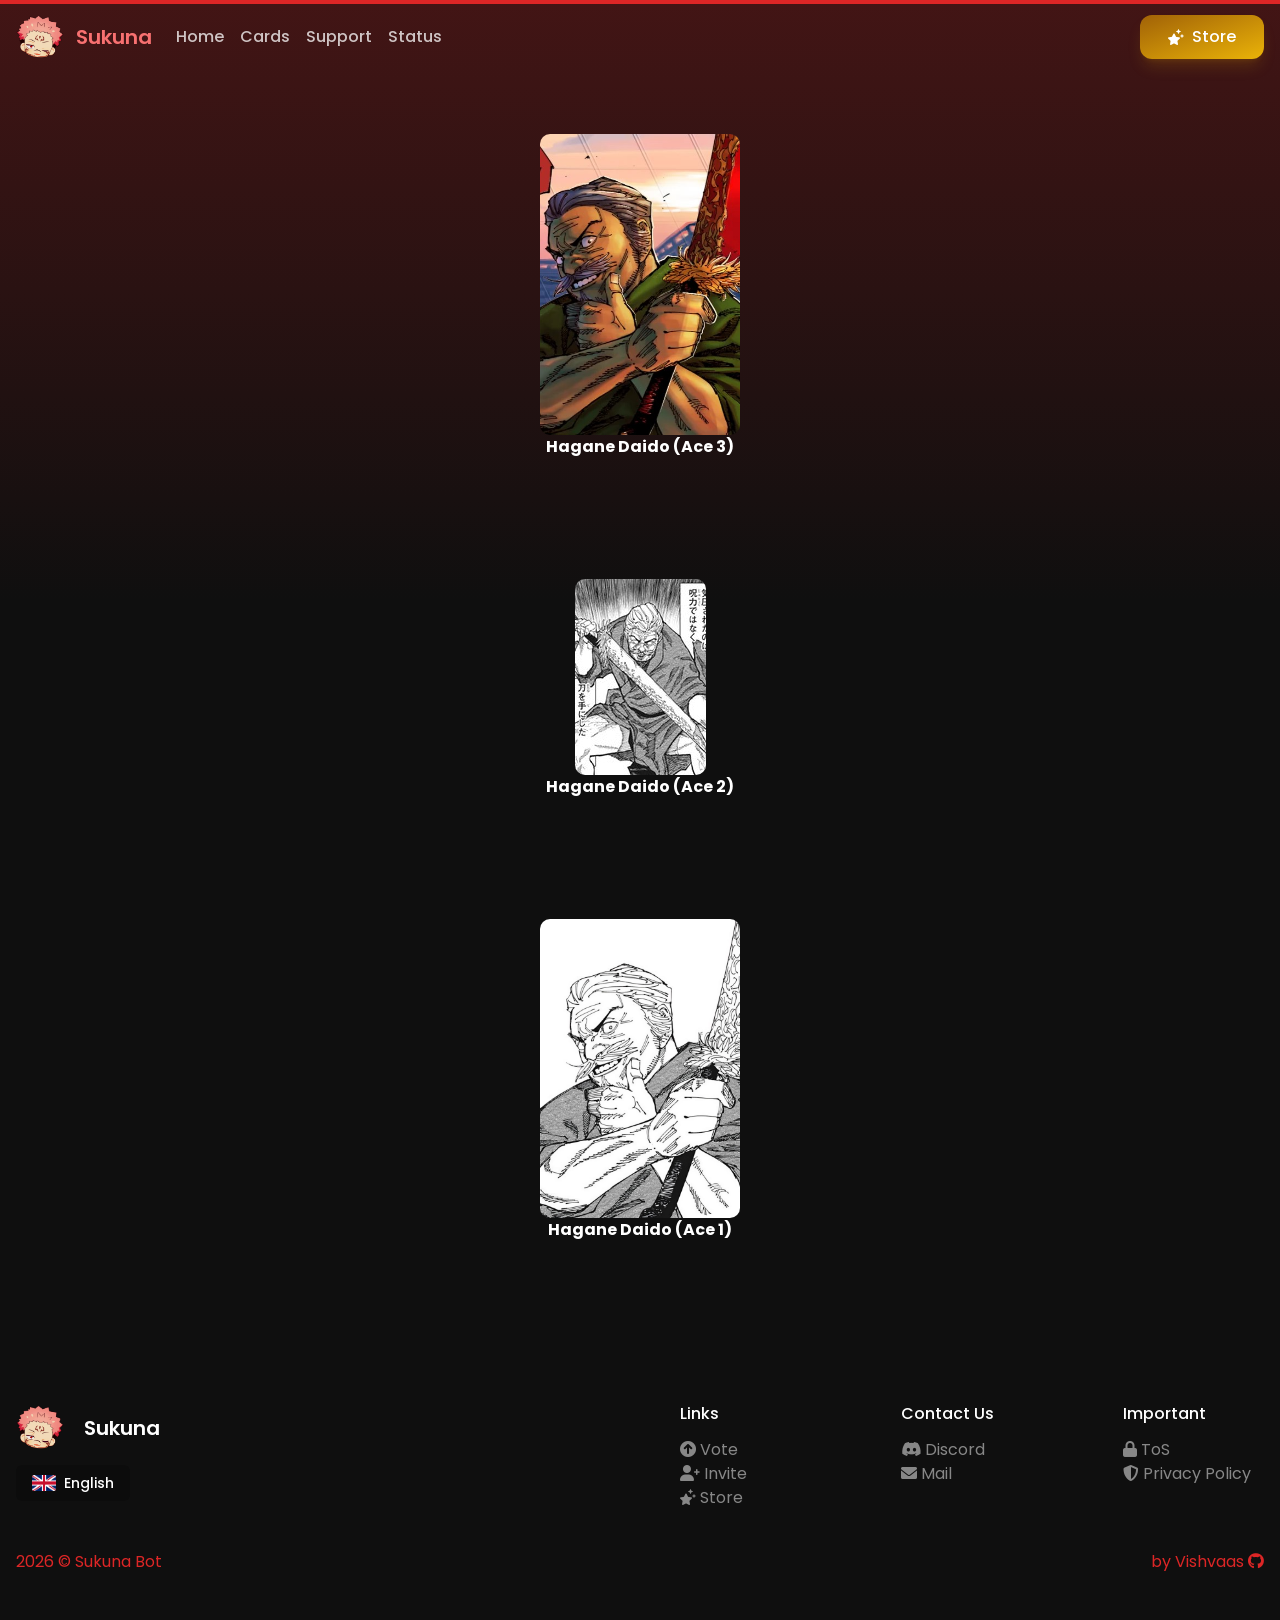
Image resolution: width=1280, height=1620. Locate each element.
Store (711, 1497)
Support (339, 36)
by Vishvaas (1197, 1561)
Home (200, 36)
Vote (709, 1449)
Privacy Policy (1187, 1473)
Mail (926, 1473)
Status (415, 36)
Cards (265, 36)
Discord (943, 1449)
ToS (1146, 1449)
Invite (713, 1473)
